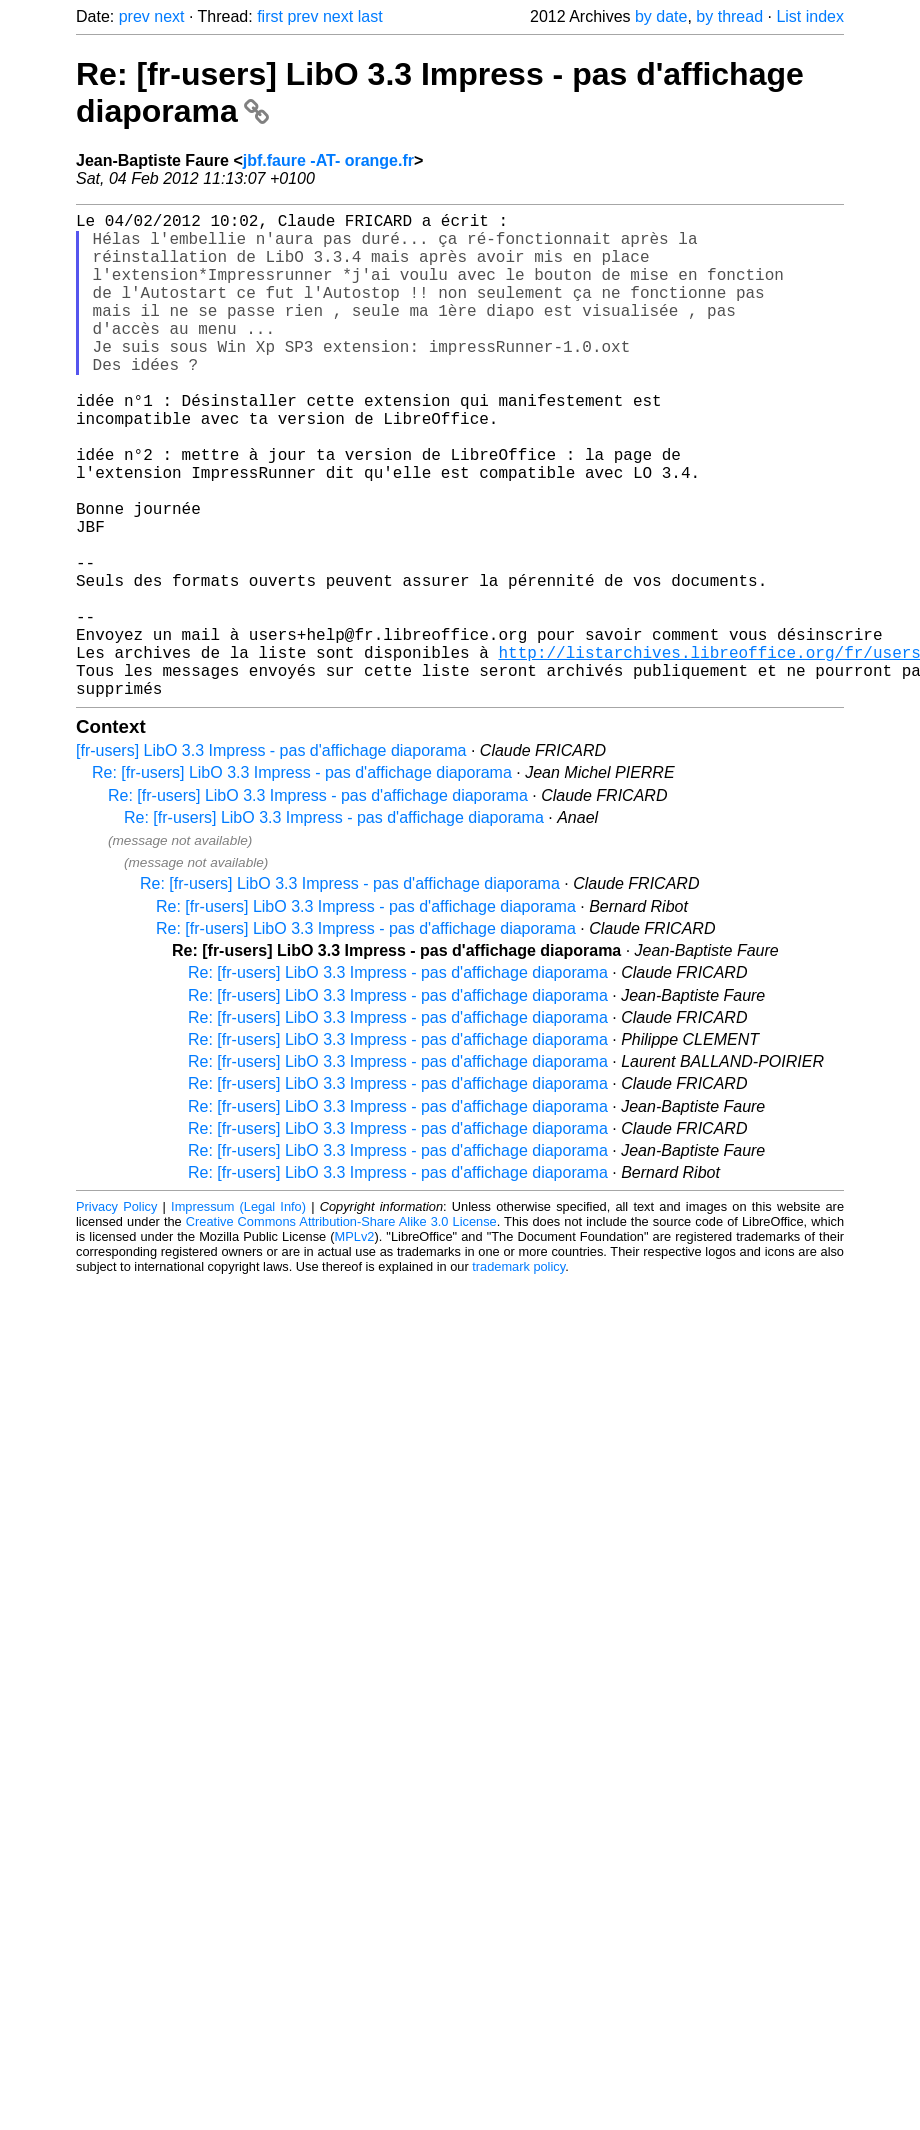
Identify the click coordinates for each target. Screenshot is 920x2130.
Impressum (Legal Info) (238, 1314)
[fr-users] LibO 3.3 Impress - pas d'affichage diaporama (271, 858)
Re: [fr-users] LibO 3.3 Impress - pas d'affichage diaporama (302, 880)
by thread (729, 16)
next (169, 16)
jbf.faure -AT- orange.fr (328, 160)
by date (661, 16)
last (370, 16)
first (270, 16)
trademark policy (518, 1374)
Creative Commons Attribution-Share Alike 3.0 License (341, 1329)
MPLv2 (355, 1344)
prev (134, 16)
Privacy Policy (116, 1314)
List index (810, 16)
